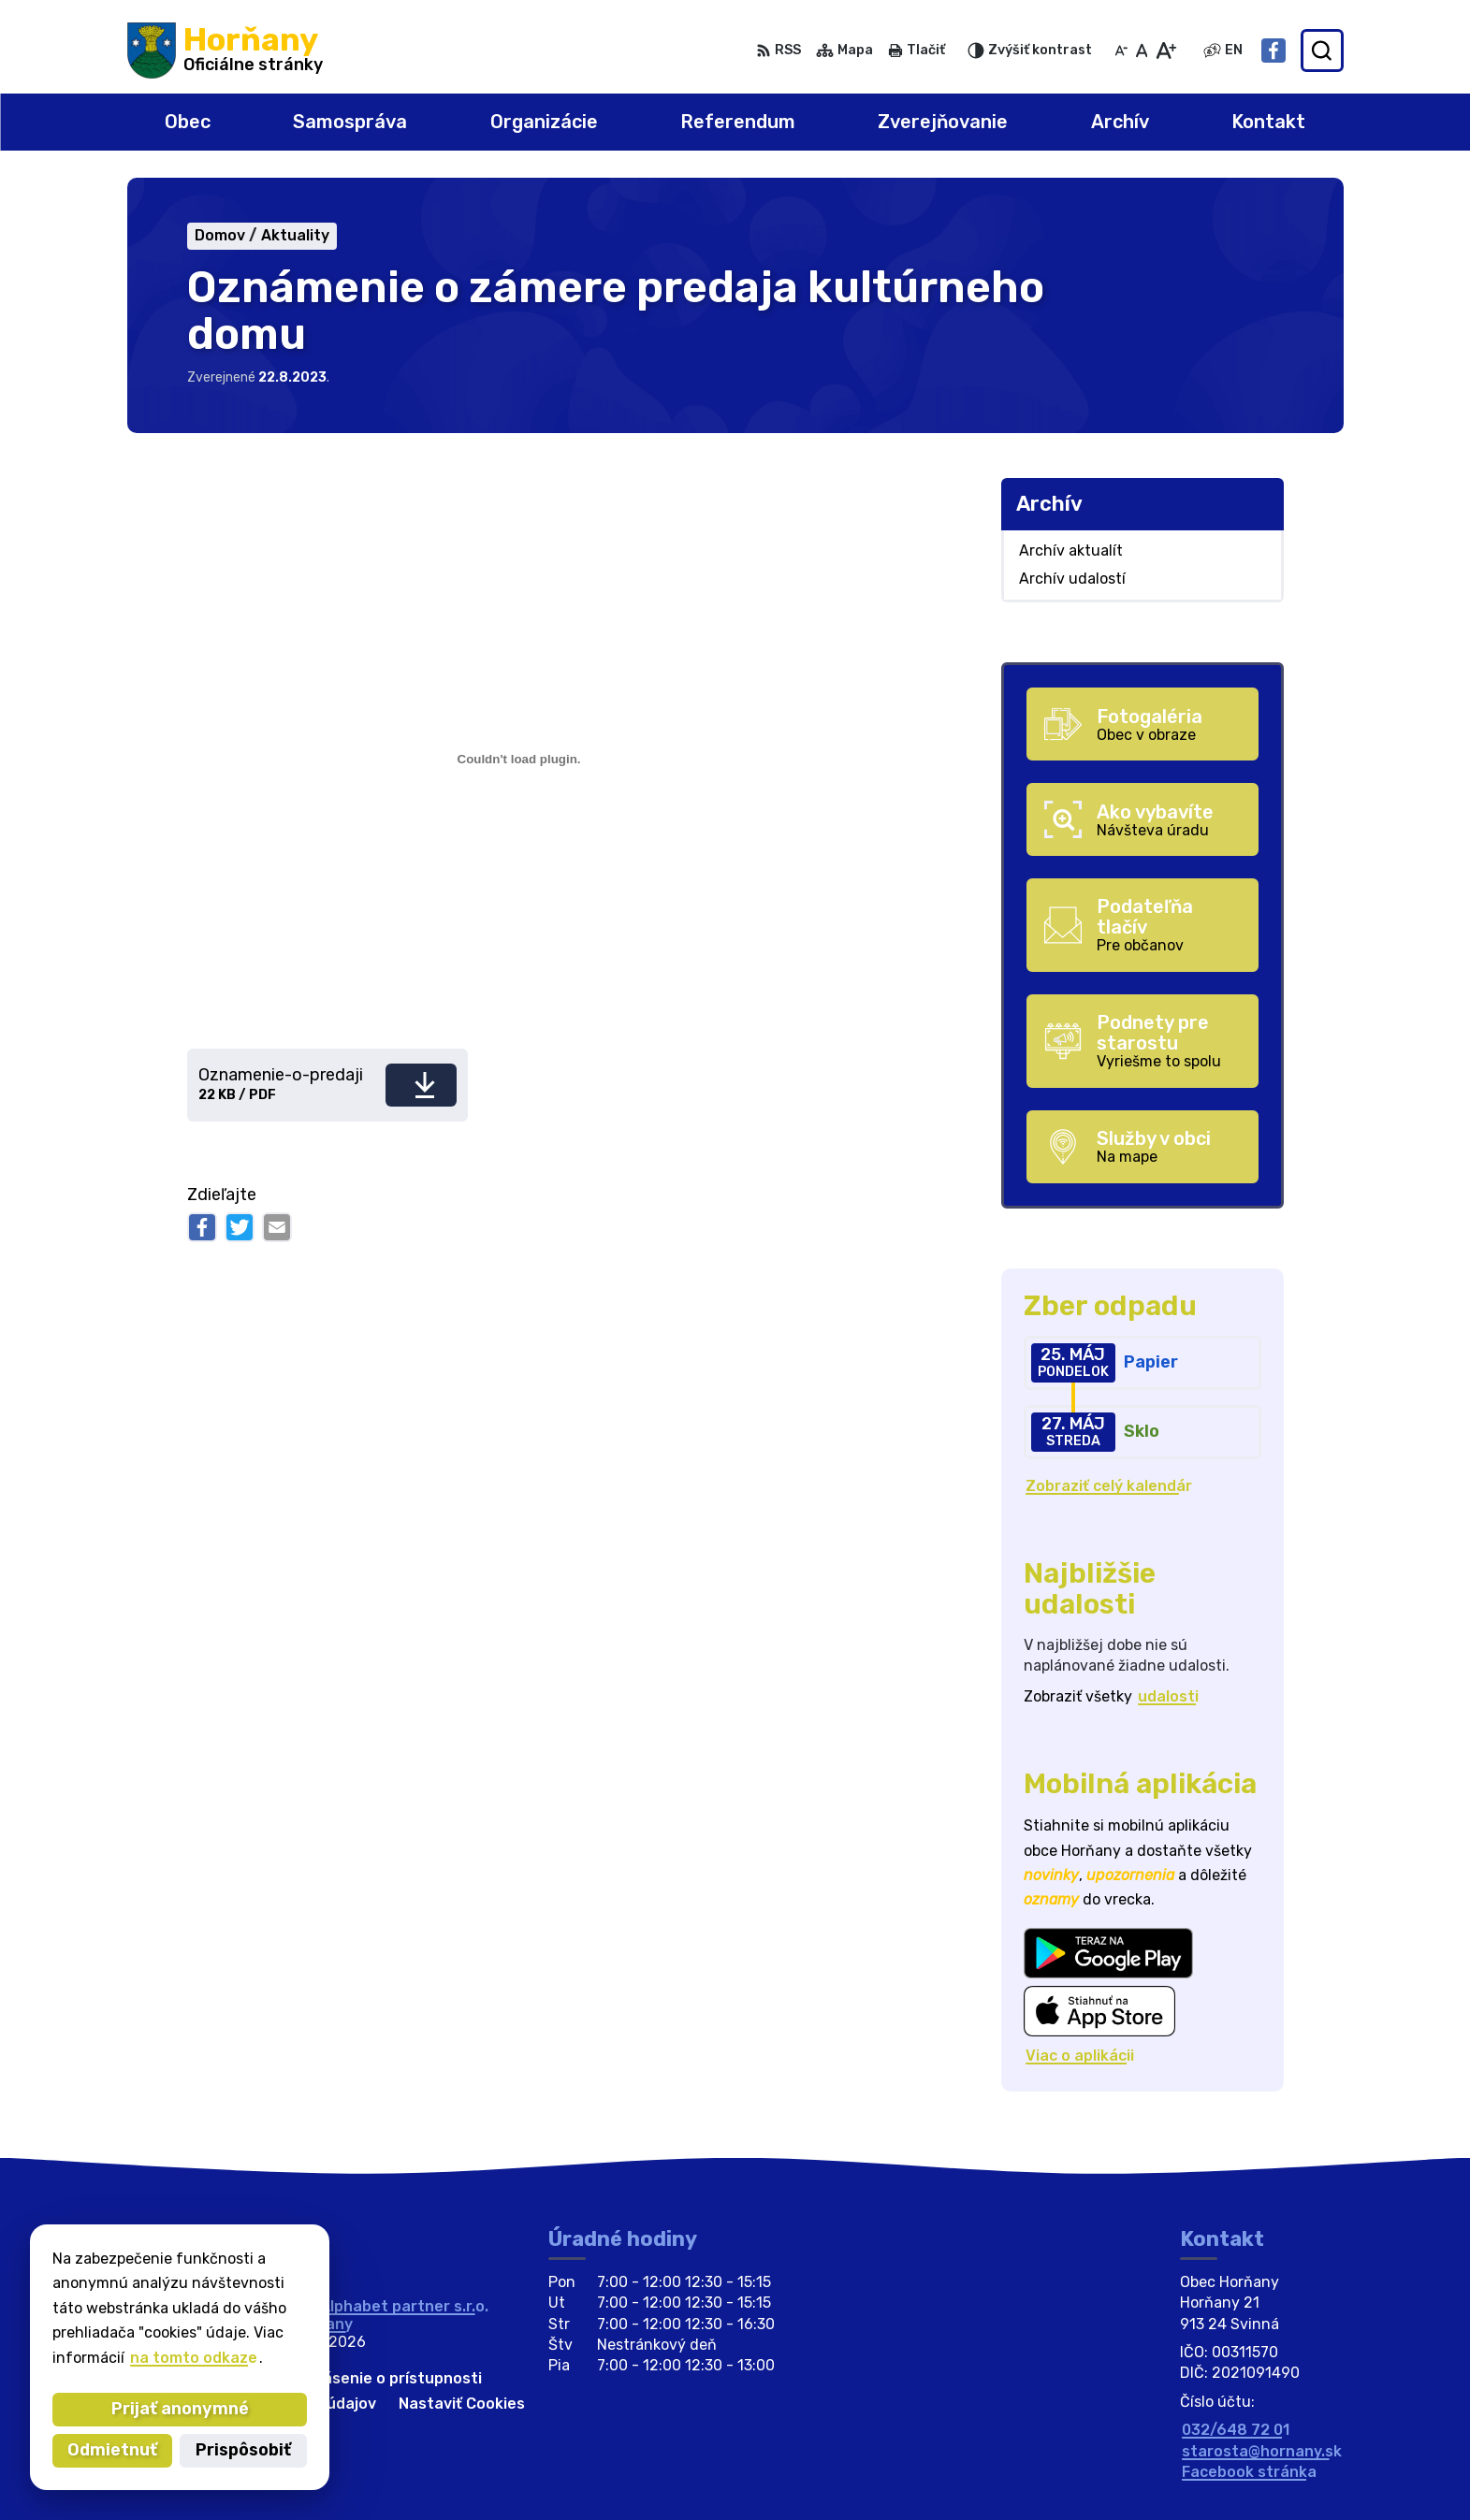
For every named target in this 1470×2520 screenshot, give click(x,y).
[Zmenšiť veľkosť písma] (1121, 50)
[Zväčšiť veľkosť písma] (1165, 50)
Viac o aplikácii (1080, 2055)
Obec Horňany (301, 2324)
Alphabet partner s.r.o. (404, 2306)
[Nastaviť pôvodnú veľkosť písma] (1142, 50)
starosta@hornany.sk (1262, 2451)
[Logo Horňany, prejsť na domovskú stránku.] (225, 50)
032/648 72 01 (1235, 2430)
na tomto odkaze (116, 2358)
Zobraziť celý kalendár (1109, 1486)
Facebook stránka (1249, 2472)
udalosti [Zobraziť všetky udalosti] (1168, 1696)
